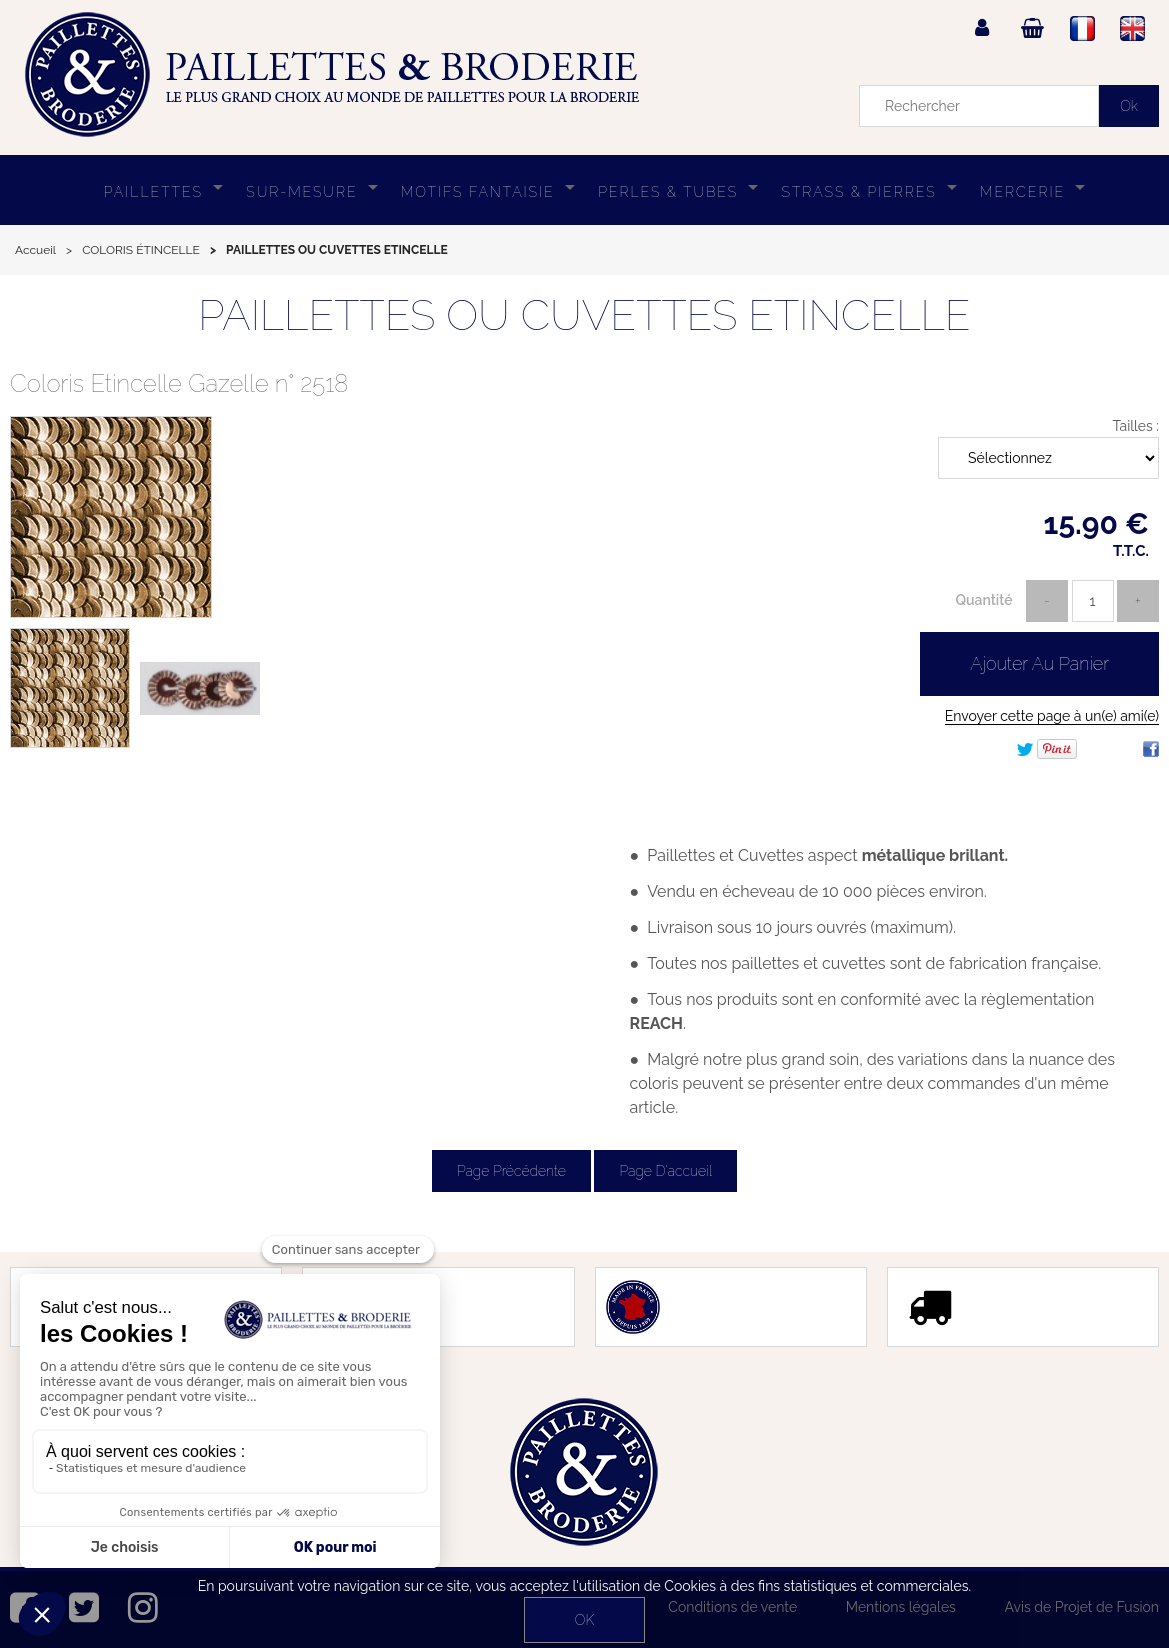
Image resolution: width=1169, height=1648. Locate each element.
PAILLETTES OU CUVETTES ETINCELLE (584, 315)
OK (584, 1620)
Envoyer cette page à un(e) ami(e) (1052, 716)
